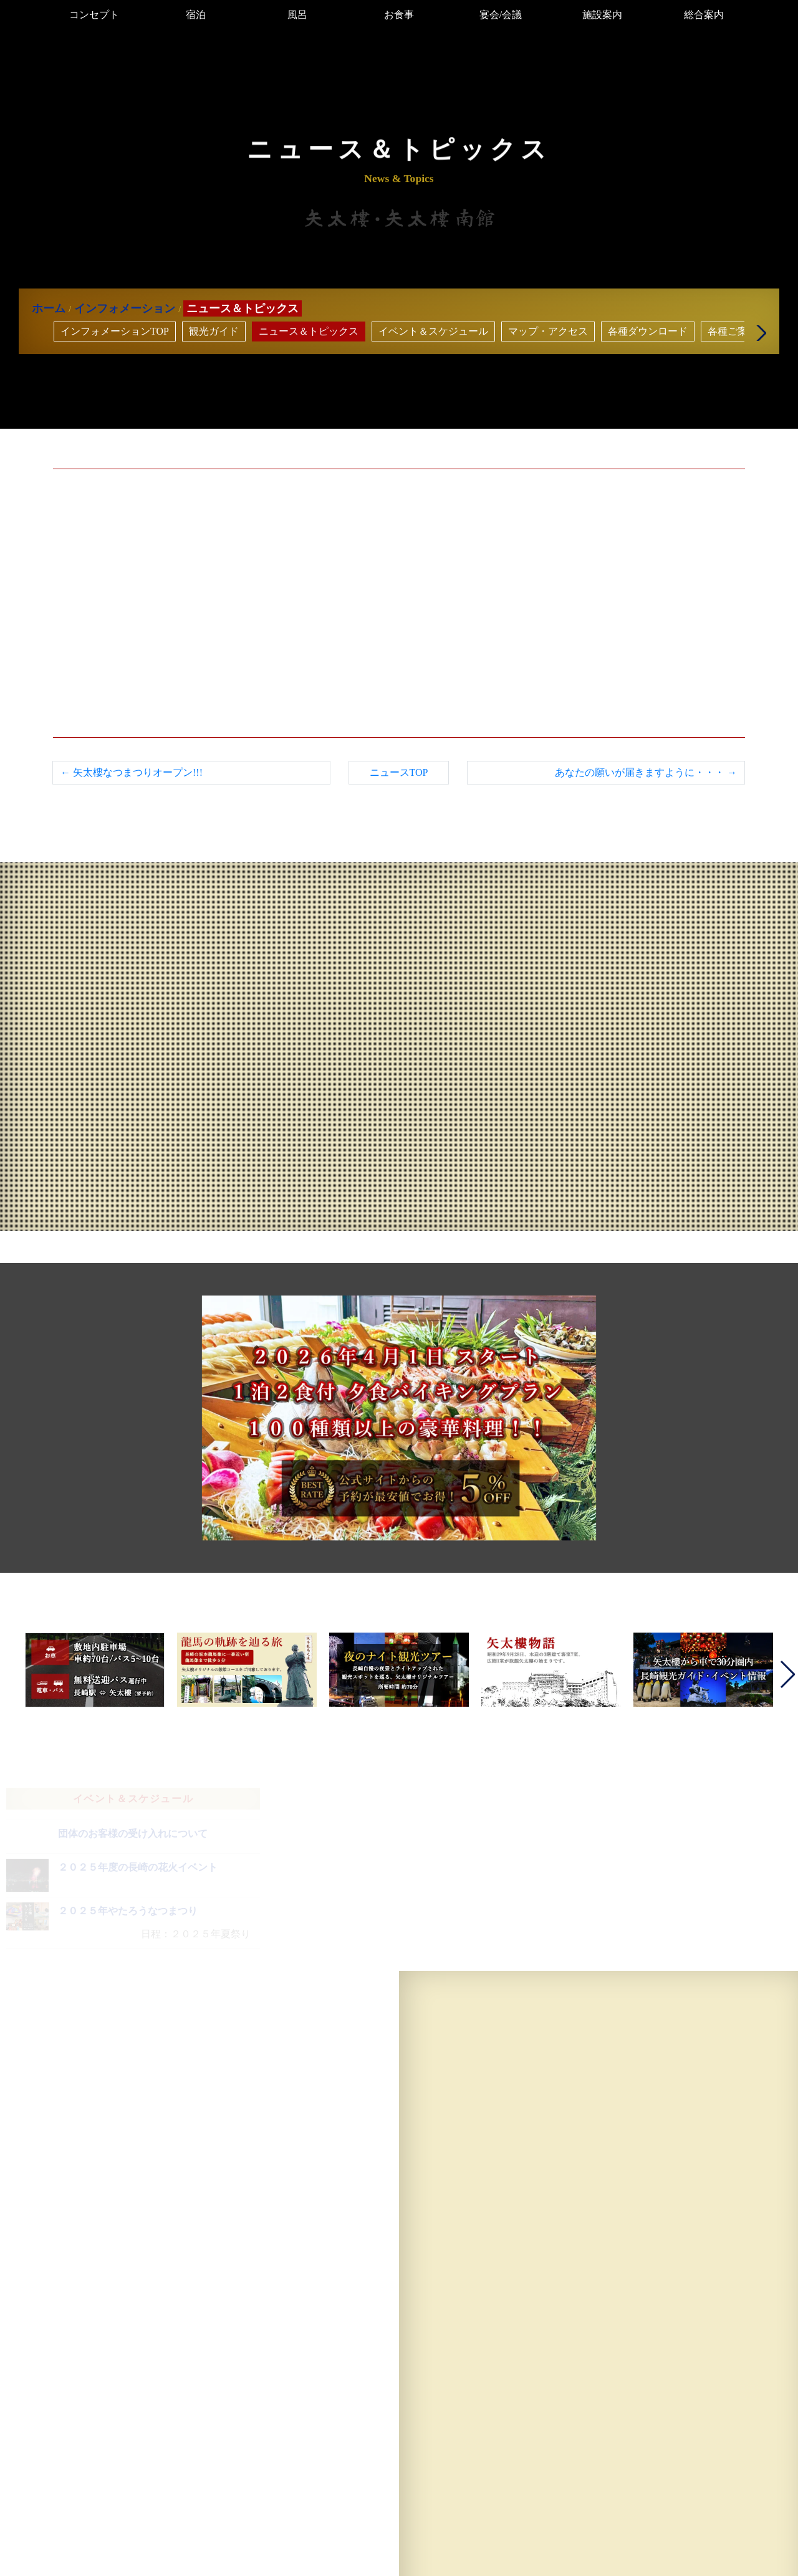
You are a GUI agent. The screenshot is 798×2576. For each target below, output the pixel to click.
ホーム (48, 308)
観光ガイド (214, 331)
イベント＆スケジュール (433, 331)
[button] (758, 333)
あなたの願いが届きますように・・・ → (646, 772)
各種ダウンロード (648, 331)
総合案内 (704, 14)
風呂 (297, 14)
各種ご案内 (732, 331)
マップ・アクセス (548, 331)
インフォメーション (124, 308)
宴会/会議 (500, 14)
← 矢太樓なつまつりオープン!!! (131, 772)
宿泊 (196, 14)
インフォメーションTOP (114, 331)
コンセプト (94, 14)
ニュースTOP (399, 772)
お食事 (399, 14)
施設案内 (602, 14)
